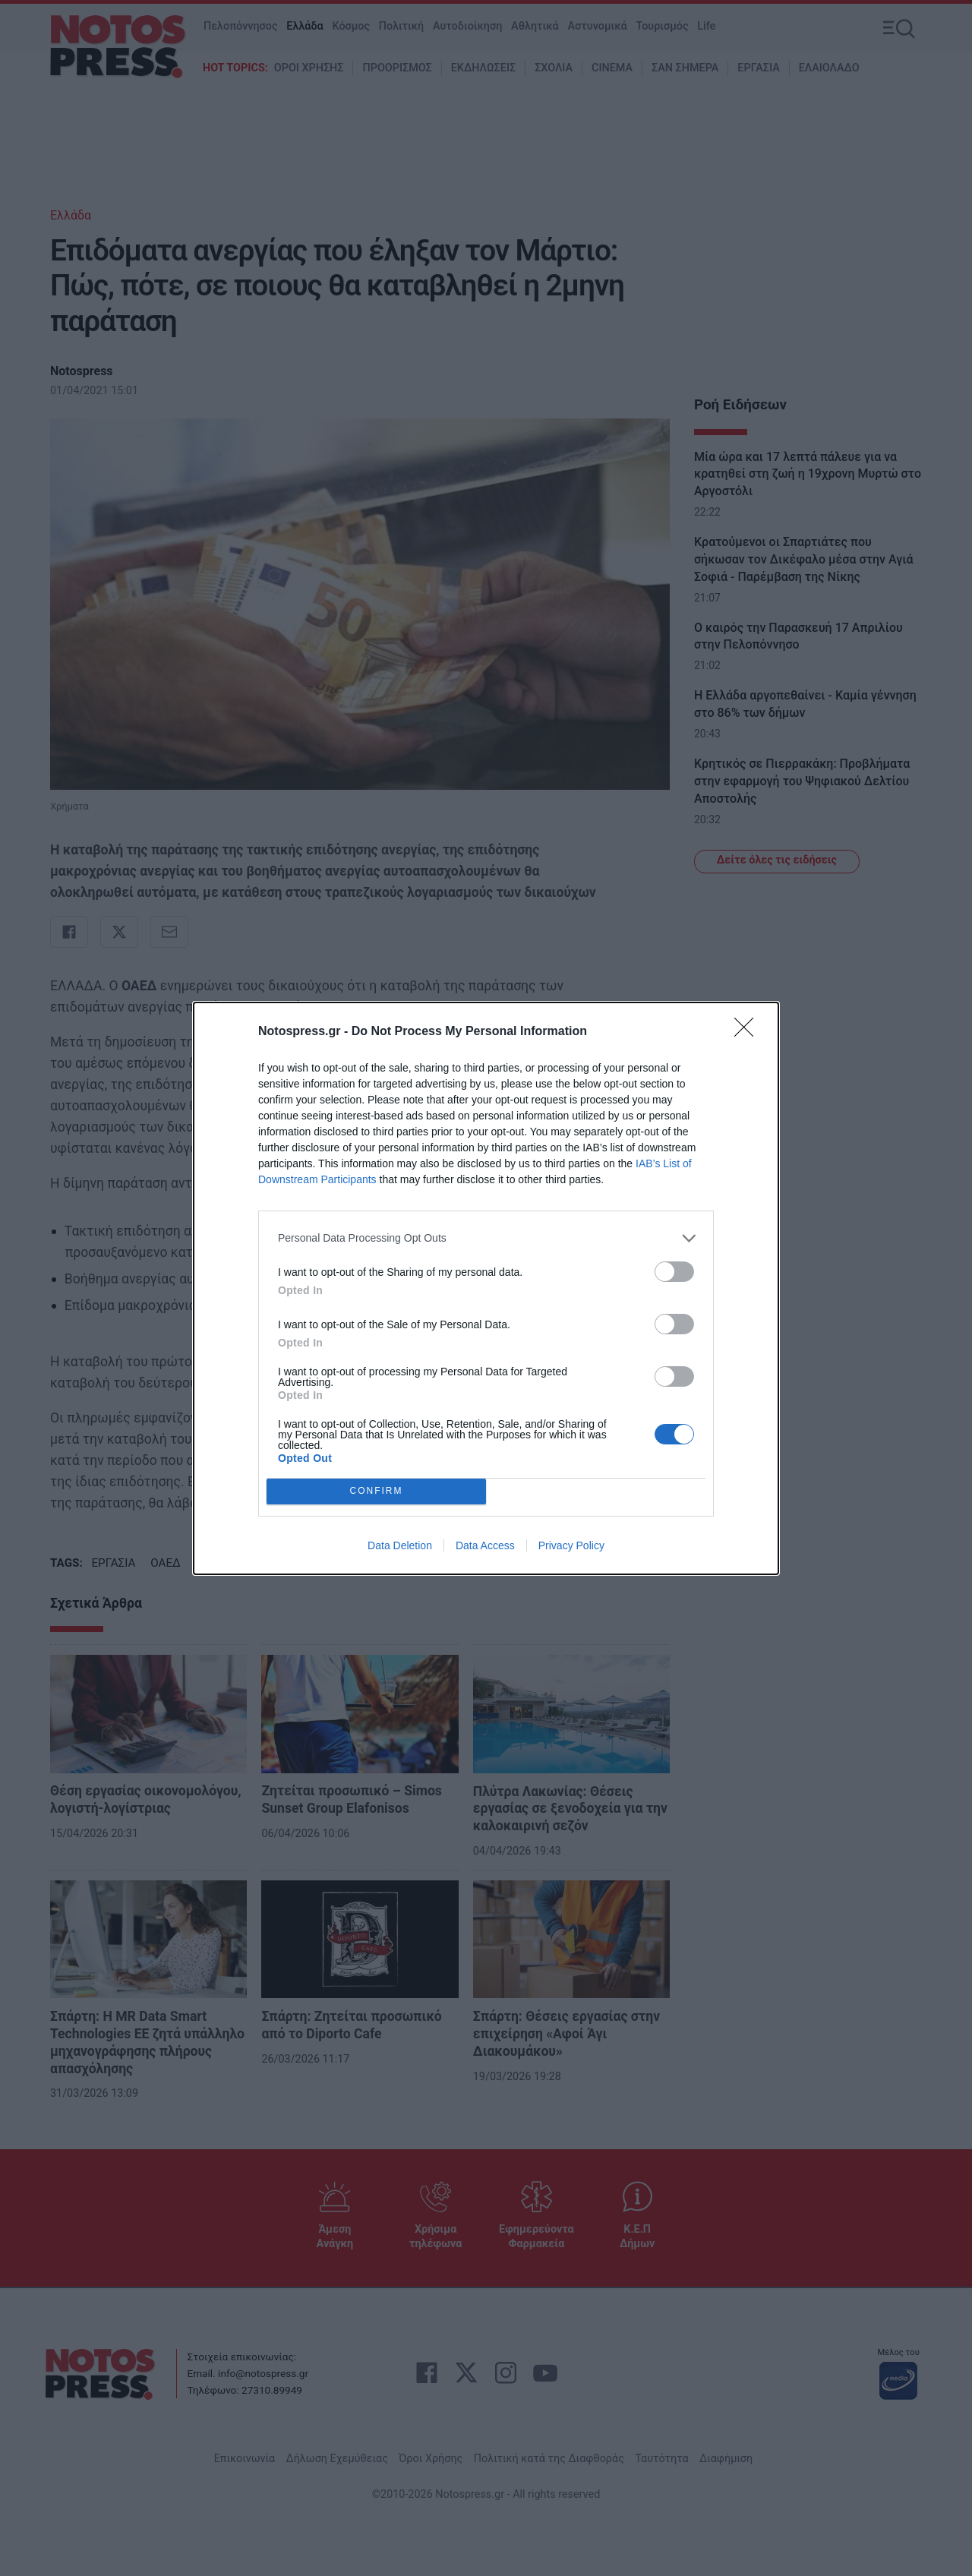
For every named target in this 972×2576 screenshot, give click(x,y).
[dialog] (486, 1288)
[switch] (674, 1271)
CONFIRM (376, 1491)
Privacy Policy (571, 1545)
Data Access (485, 1545)
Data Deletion (400, 1545)
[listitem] (486, 1238)
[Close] (748, 1032)
